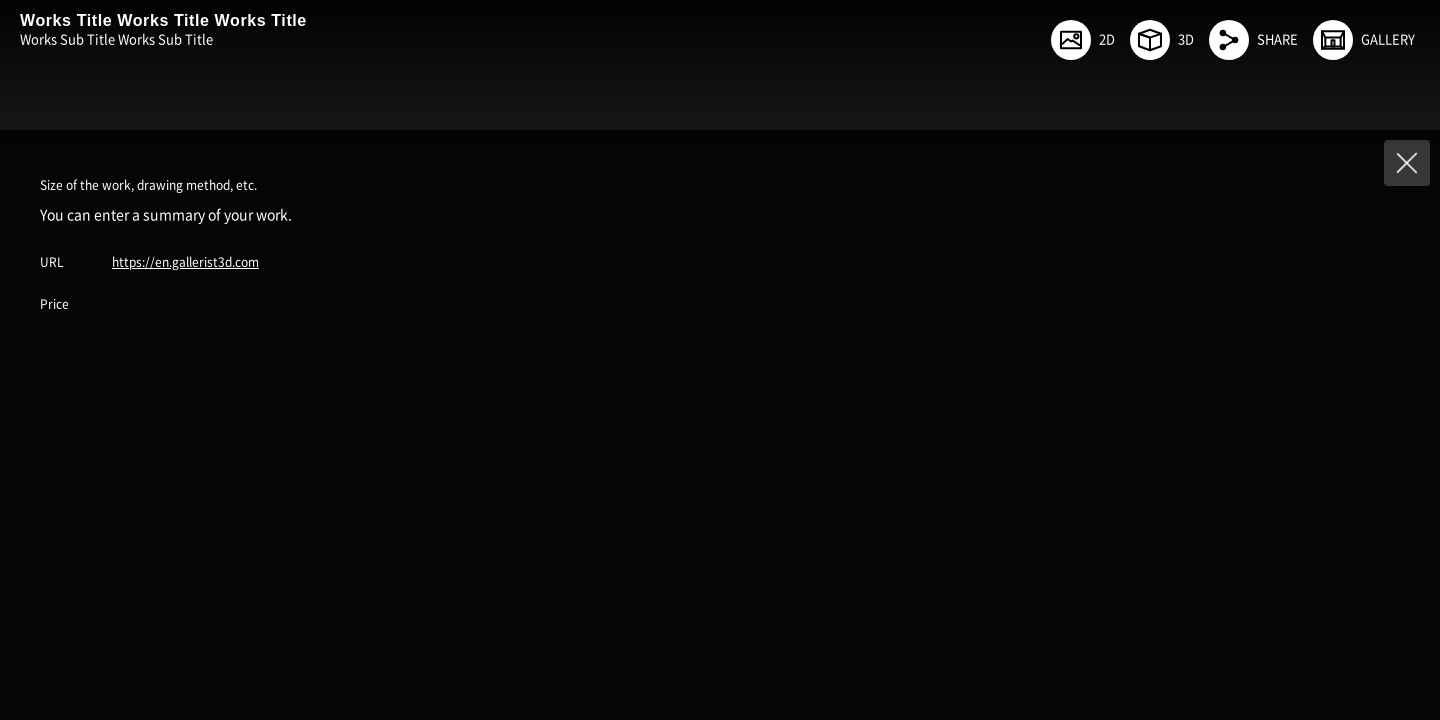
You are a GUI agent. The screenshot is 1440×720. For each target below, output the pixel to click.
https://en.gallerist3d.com (185, 262)
